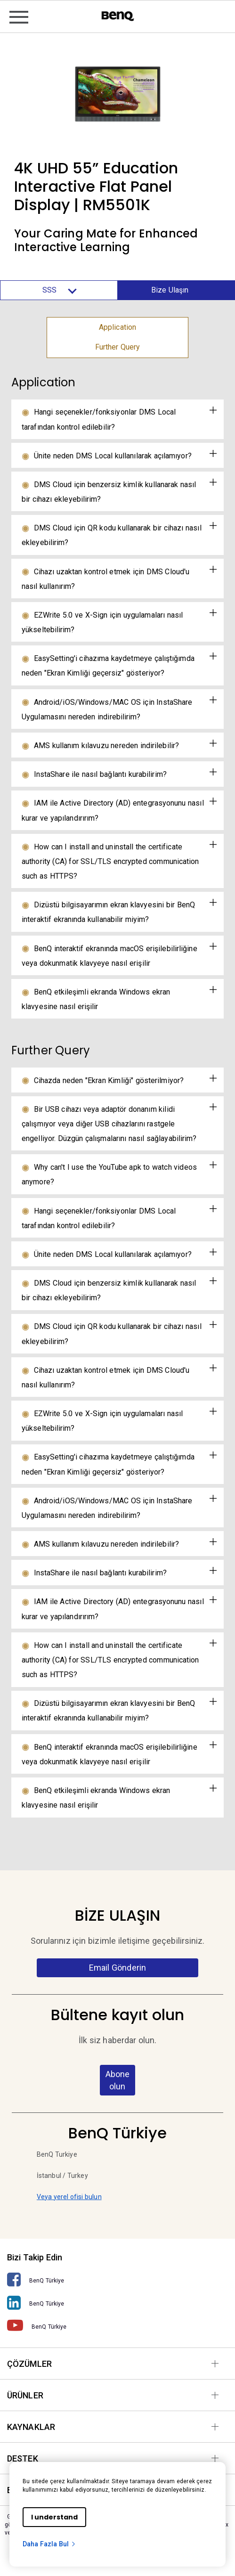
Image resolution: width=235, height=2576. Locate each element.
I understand (54, 2517)
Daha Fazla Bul (49, 2544)
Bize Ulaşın (170, 289)
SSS (58, 290)
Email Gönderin (117, 1968)
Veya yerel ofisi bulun (69, 2197)
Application (117, 327)
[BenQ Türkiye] (117, 2279)
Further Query (117, 346)
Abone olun (117, 2080)
